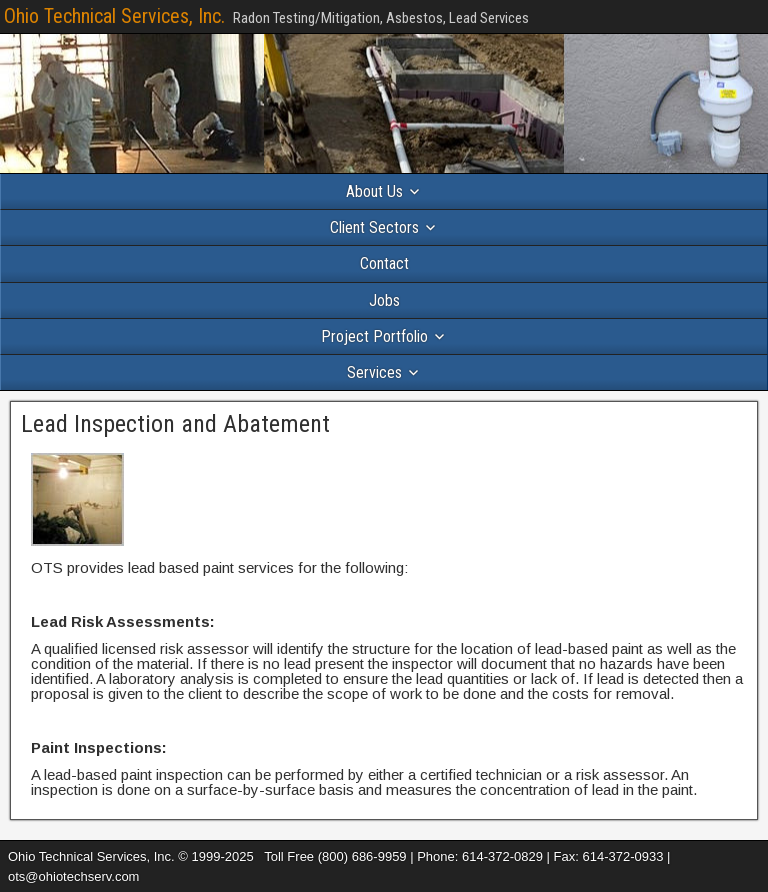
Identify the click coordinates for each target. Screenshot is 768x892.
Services (374, 372)
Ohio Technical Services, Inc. (114, 16)
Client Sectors (374, 227)
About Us (374, 191)
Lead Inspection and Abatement (175, 424)
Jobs (384, 300)
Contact (384, 263)
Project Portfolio (374, 336)
